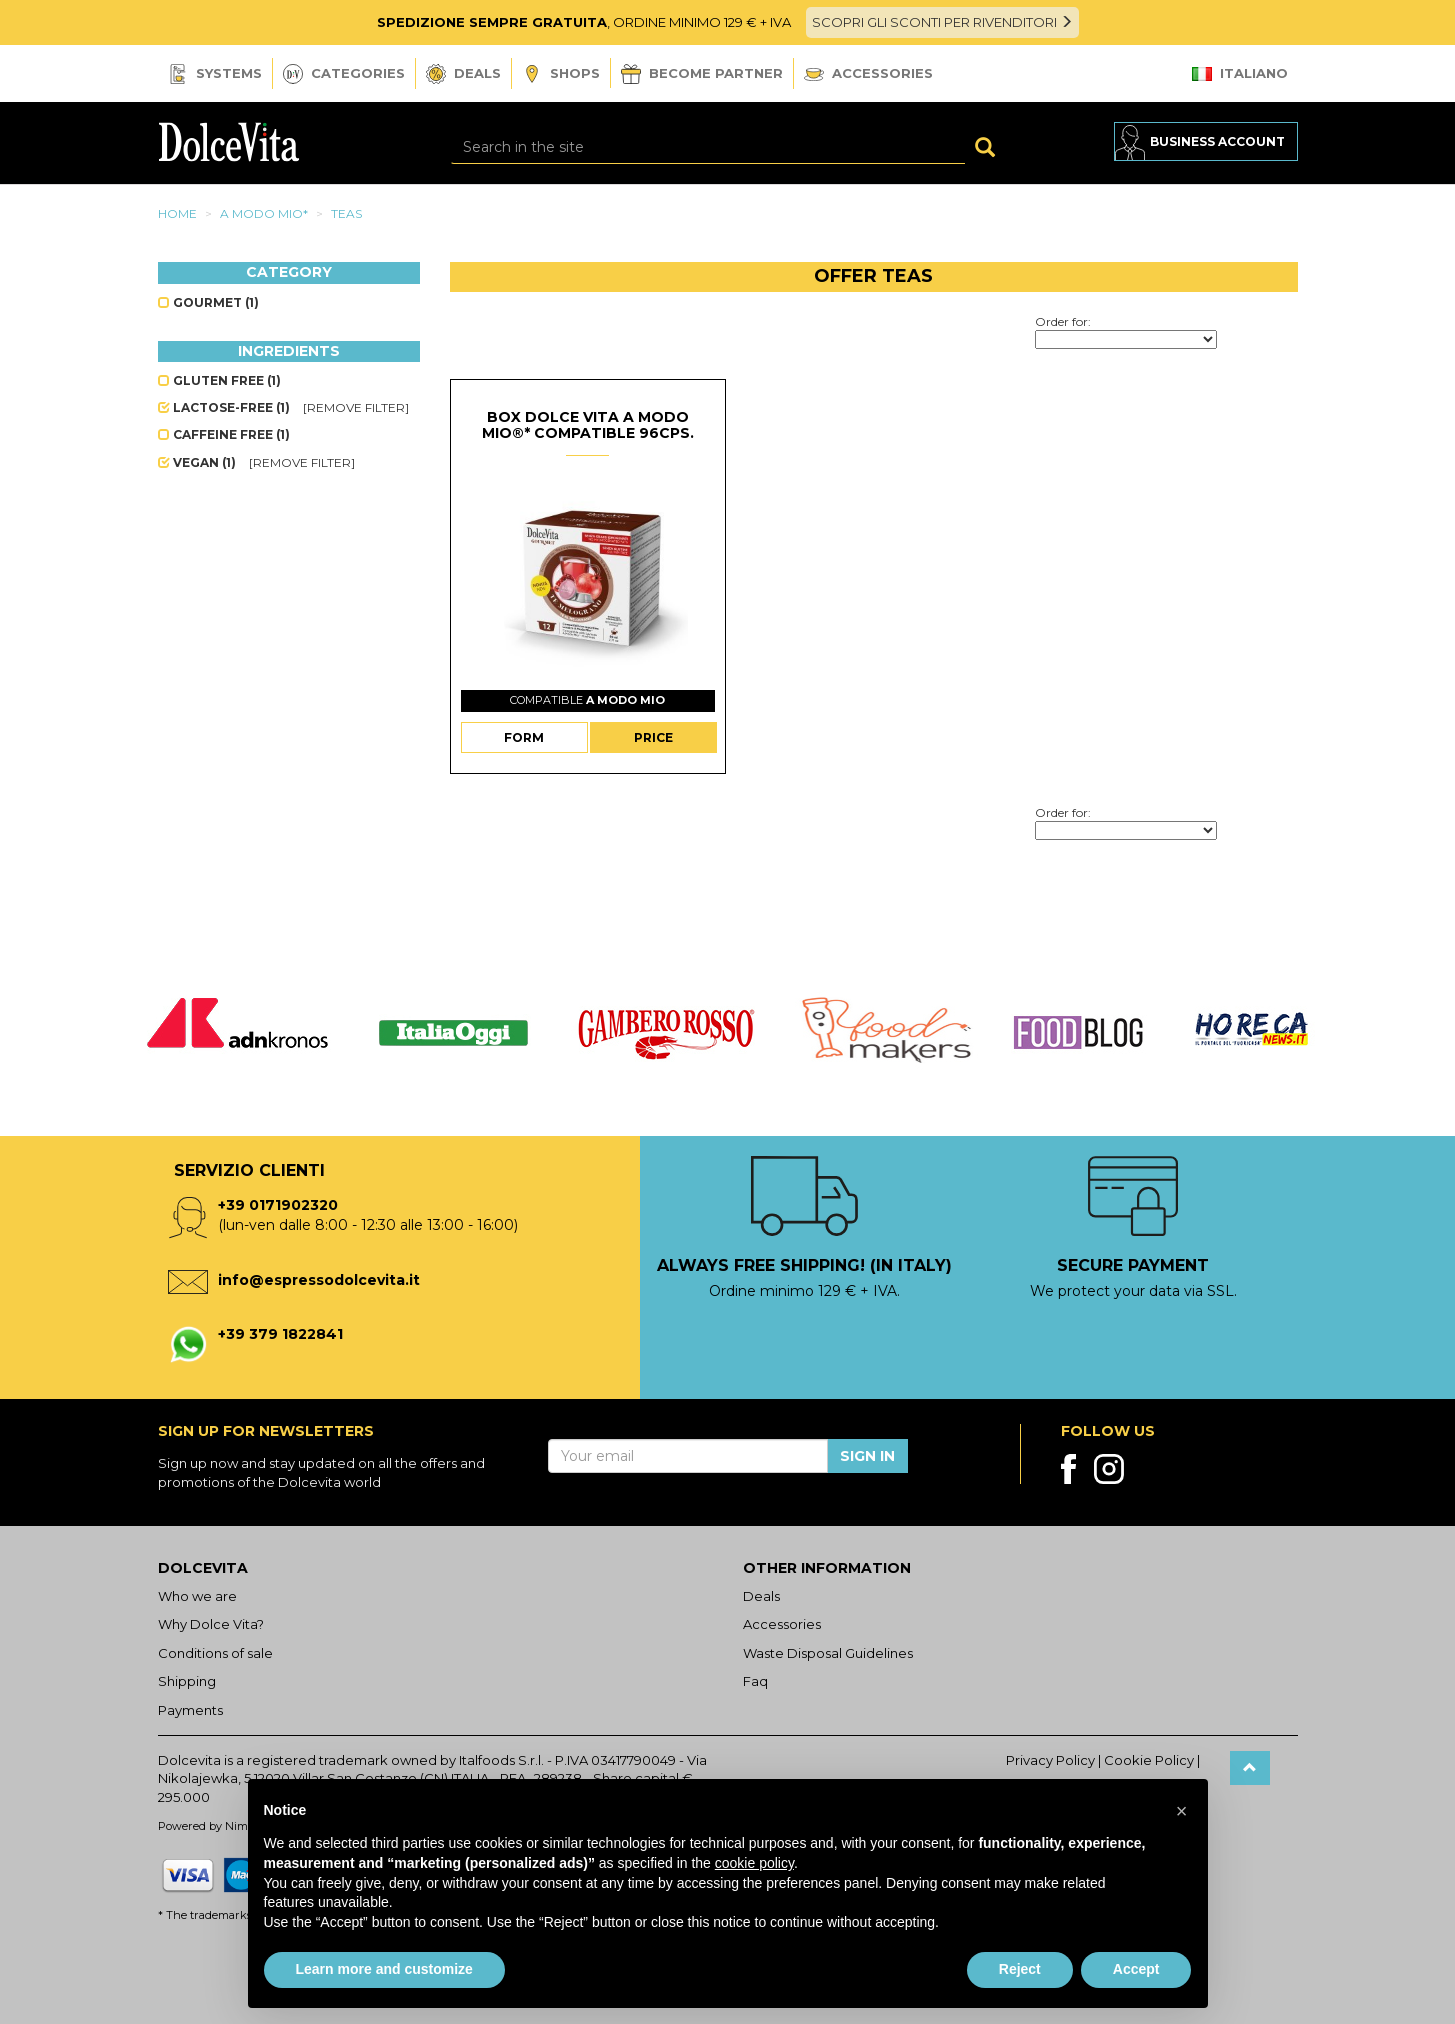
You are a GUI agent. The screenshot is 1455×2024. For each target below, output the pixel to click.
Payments (190, 1710)
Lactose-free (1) (225, 407)
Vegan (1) (198, 462)
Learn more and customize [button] (384, 1969)
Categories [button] (344, 74)
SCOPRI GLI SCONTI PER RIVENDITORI (942, 22)
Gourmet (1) (208, 302)
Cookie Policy (1149, 1760)
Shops (561, 74)
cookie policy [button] (754, 1863)
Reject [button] (1020, 1969)
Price (653, 737)
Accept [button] (1136, 1969)
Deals (463, 74)
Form (524, 737)
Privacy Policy (1050, 1760)
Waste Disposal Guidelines (828, 1653)
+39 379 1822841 (280, 1334)
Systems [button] (215, 74)
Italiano (1240, 73)
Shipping (187, 1681)
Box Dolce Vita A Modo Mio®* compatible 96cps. (588, 424)
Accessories (868, 73)
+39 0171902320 (278, 1205)
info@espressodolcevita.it (319, 1280)
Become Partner (702, 74)
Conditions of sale (215, 1653)
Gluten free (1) (219, 380)
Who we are (197, 1596)
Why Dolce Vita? (211, 1624)
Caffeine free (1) (224, 434)
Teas (346, 213)
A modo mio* (264, 213)
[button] (1182, 1811)
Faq (755, 1681)
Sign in (867, 1456)
